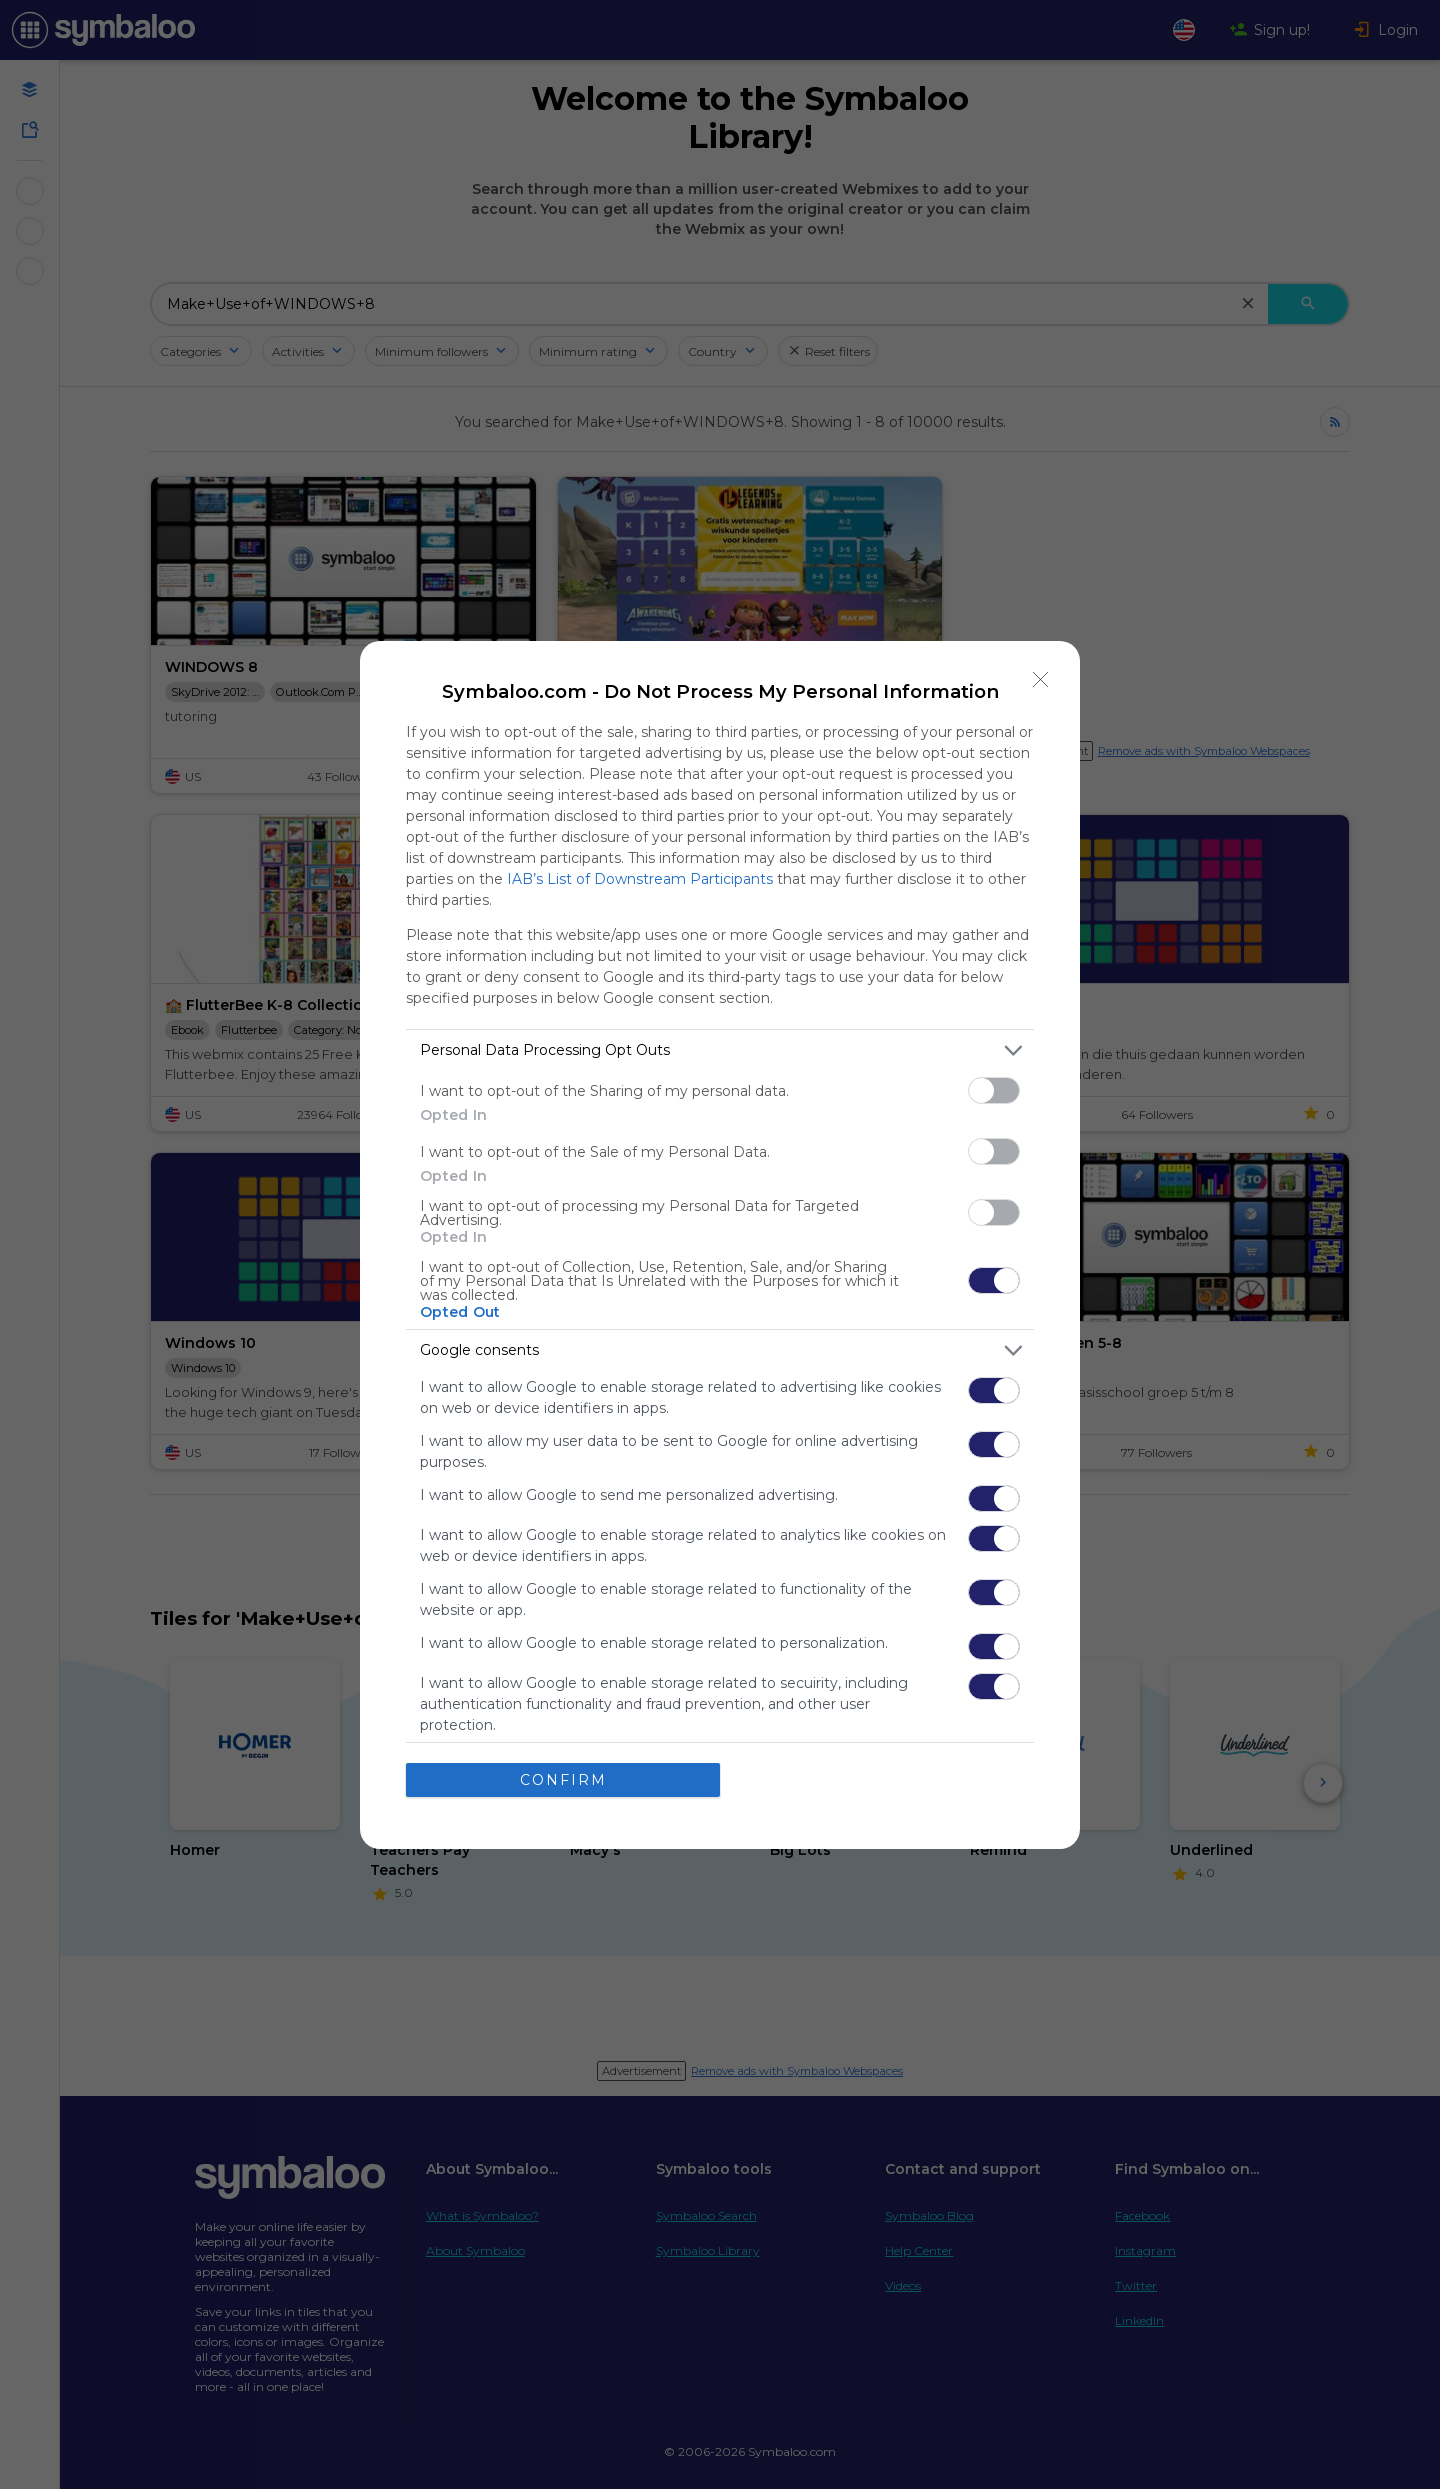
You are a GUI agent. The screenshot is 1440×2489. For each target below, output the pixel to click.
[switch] (994, 1090)
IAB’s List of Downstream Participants (640, 879)
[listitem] (720, 1050)
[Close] (1041, 680)
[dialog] (720, 1245)
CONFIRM (563, 1780)
